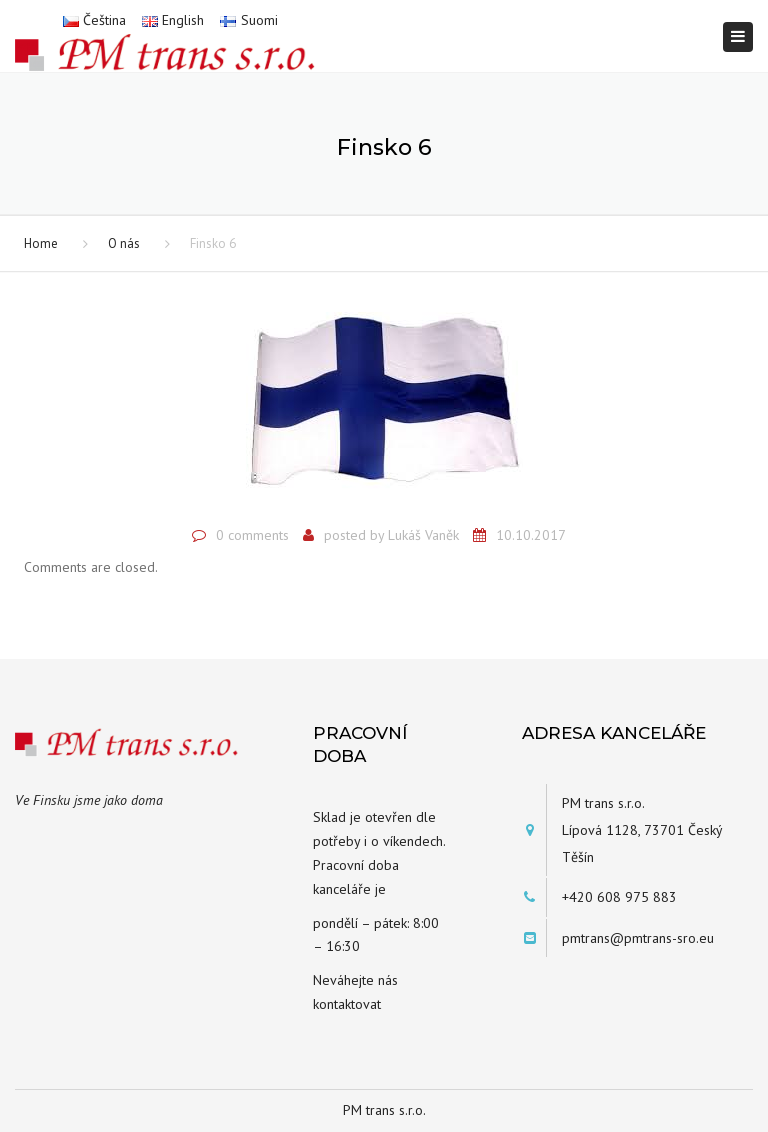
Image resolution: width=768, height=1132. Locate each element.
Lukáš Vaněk (423, 535)
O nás (124, 243)
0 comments (252, 535)
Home (41, 243)
